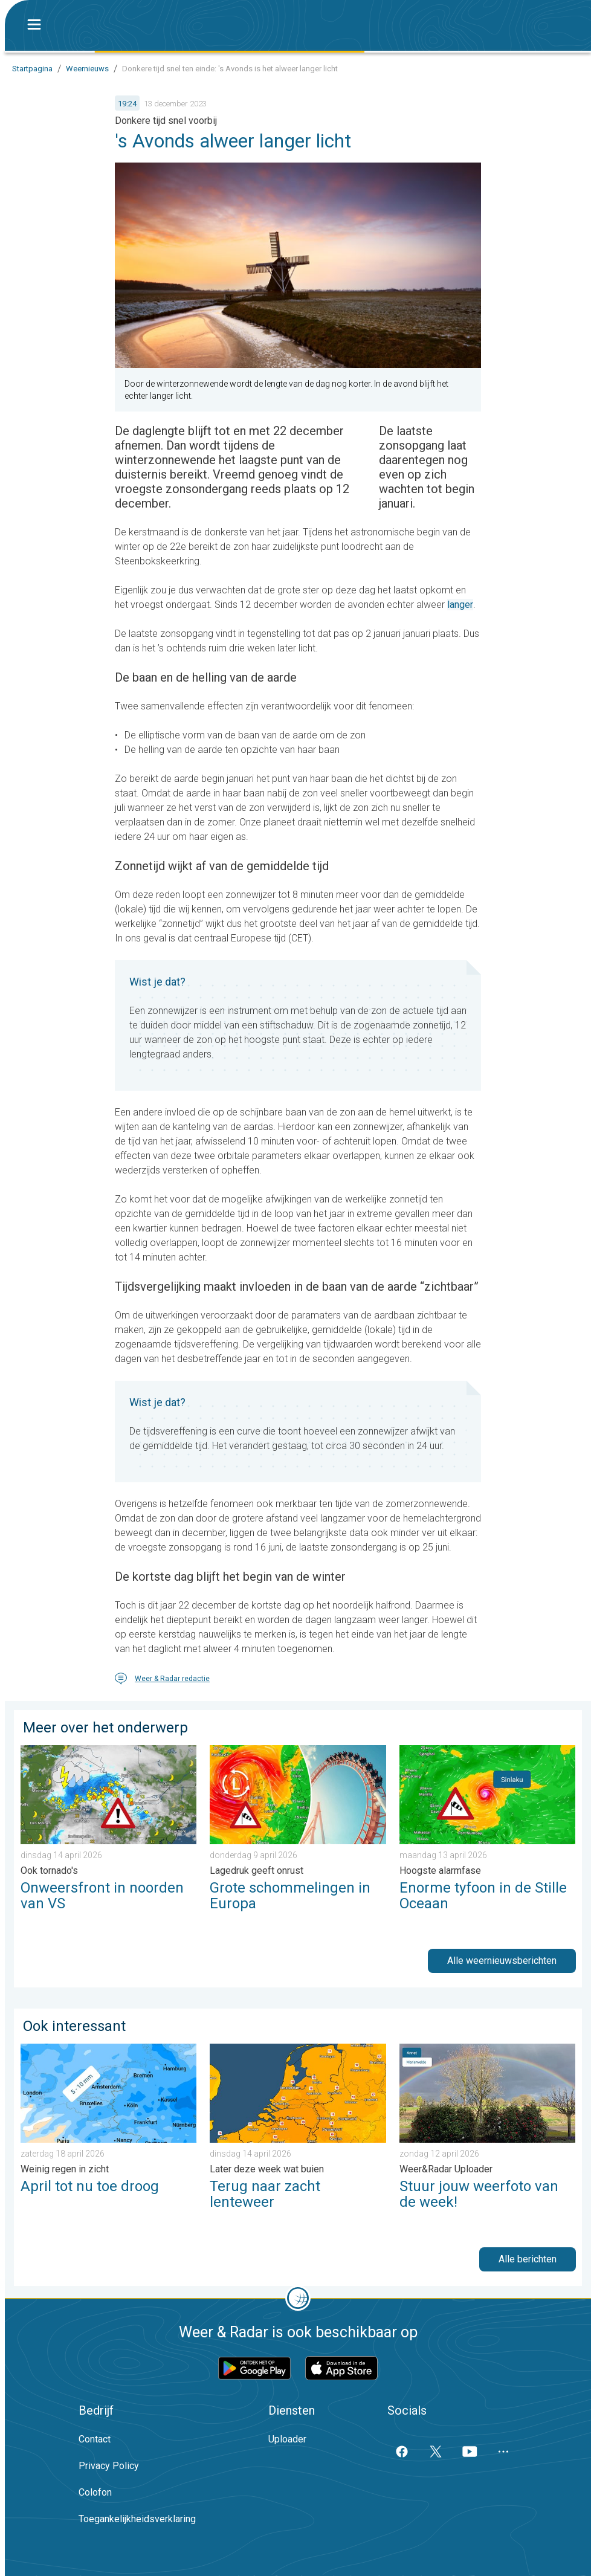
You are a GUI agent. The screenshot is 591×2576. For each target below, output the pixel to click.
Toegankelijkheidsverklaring (137, 2519)
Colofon (95, 2492)
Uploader (287, 2439)
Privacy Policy (109, 2465)
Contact (95, 2439)
